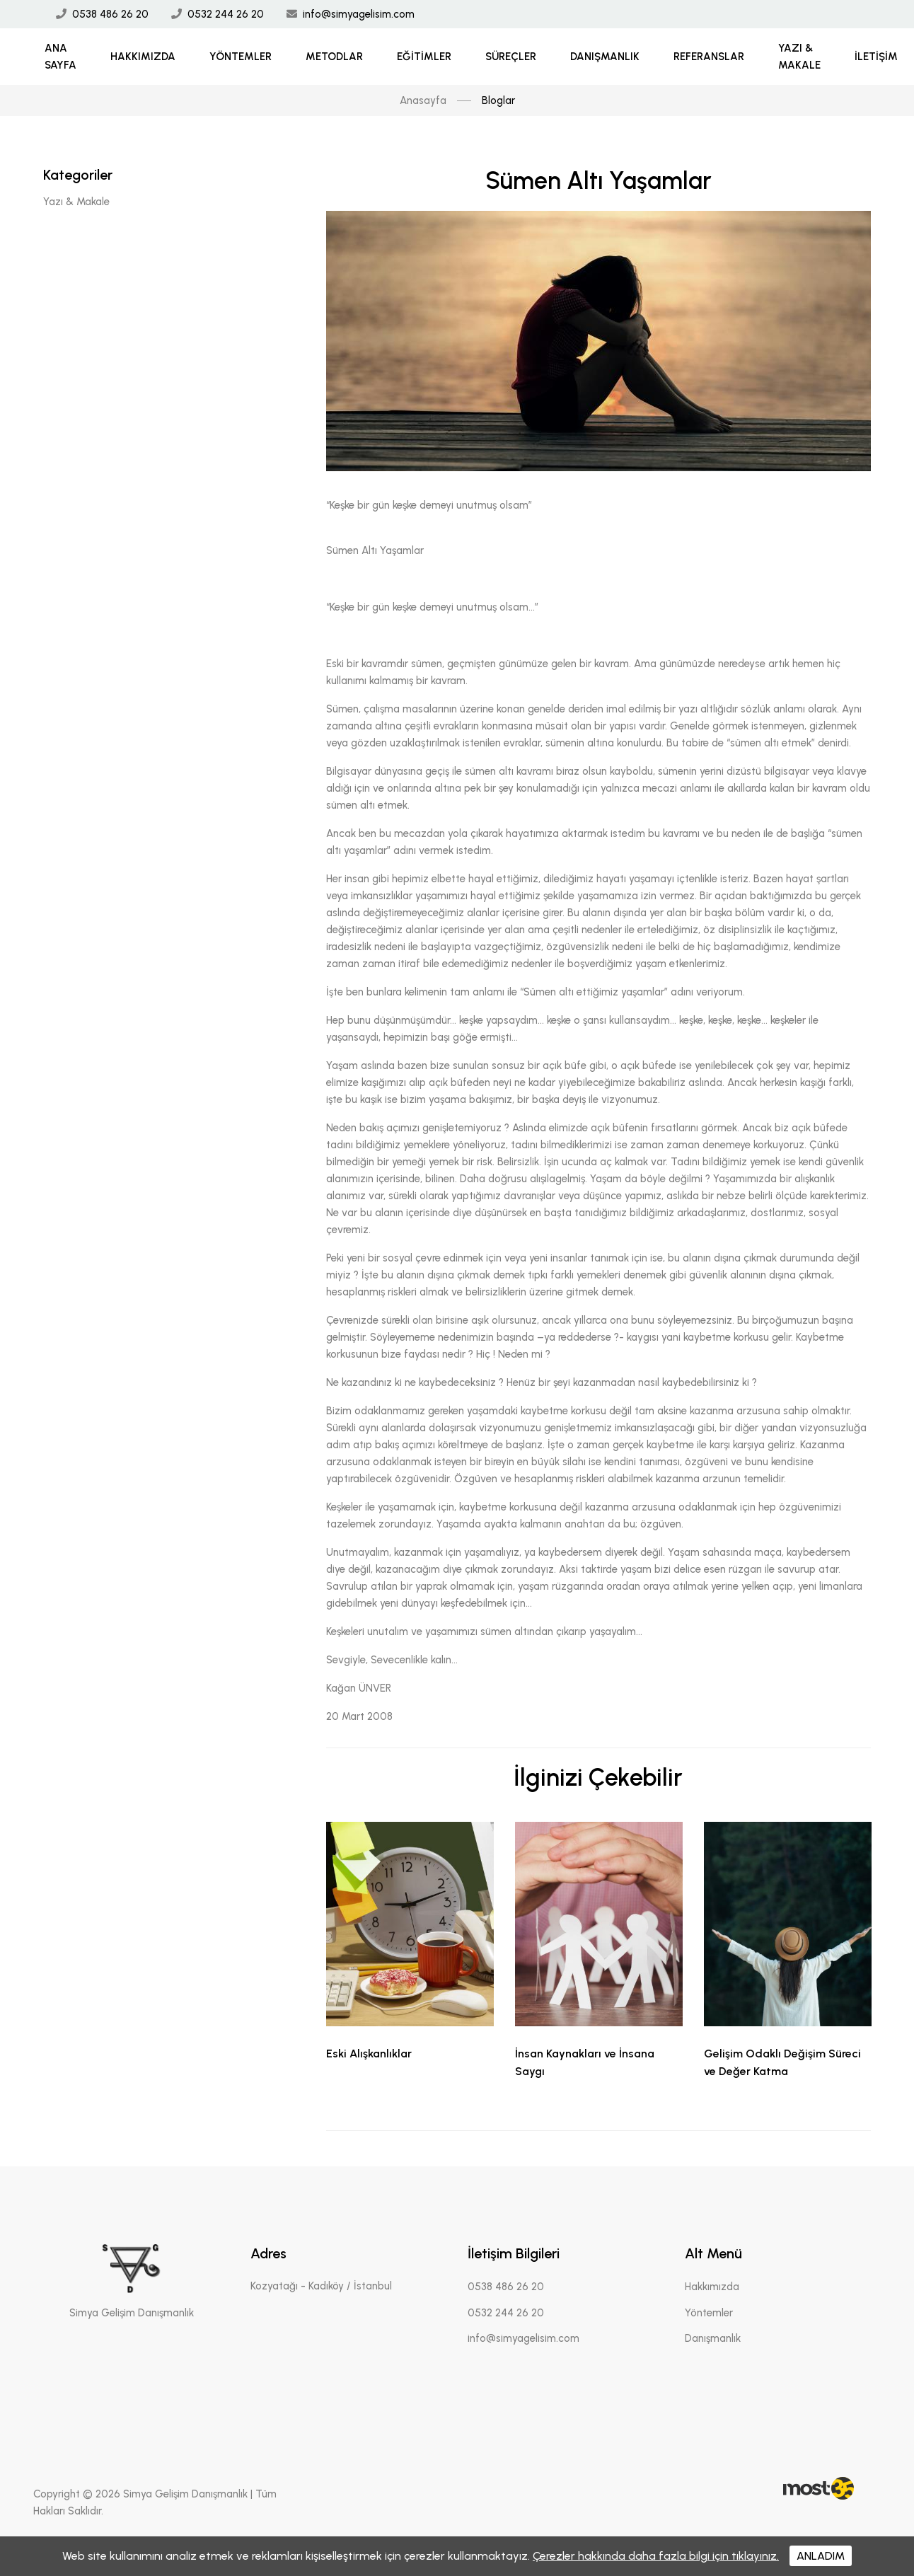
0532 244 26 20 (225, 14)
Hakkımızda (142, 56)
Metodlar (334, 56)
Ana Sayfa (60, 56)
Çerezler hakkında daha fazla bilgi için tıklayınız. (656, 2556)
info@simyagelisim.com (359, 14)
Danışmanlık (605, 56)
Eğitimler (424, 56)
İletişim (876, 56)
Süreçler (510, 56)
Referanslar (708, 56)
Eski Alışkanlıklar (369, 2053)
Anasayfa (423, 100)
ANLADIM (821, 2556)
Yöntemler (240, 56)
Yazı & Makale (799, 56)
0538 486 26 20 (110, 14)
